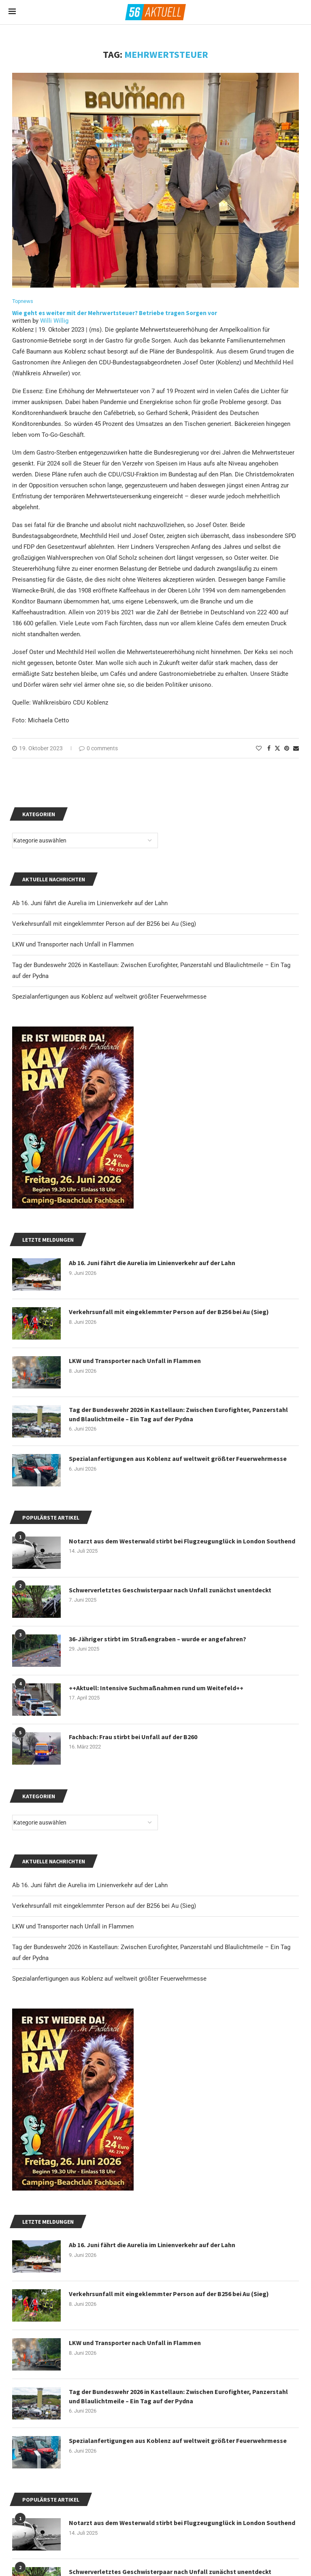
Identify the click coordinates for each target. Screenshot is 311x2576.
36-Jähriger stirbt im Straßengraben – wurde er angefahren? (157, 1639)
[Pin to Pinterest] (286, 748)
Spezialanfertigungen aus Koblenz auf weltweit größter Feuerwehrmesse (109, 1978)
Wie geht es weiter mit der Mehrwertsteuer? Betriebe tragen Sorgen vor (115, 313)
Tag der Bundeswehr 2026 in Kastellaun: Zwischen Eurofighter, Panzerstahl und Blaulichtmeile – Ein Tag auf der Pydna (178, 2396)
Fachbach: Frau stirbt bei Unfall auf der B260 (133, 1737)
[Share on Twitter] (277, 748)
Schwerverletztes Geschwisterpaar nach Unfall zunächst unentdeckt (170, 1590)
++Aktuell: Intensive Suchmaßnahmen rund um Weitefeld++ (156, 1688)
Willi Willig (54, 320)
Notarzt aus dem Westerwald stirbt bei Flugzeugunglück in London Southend (182, 2523)
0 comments (98, 748)
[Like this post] (259, 748)
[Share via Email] (296, 748)
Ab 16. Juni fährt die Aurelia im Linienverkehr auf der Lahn (90, 1885)
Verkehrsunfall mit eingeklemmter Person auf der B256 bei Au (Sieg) (104, 1905)
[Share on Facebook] (269, 748)
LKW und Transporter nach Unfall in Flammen (73, 1926)
